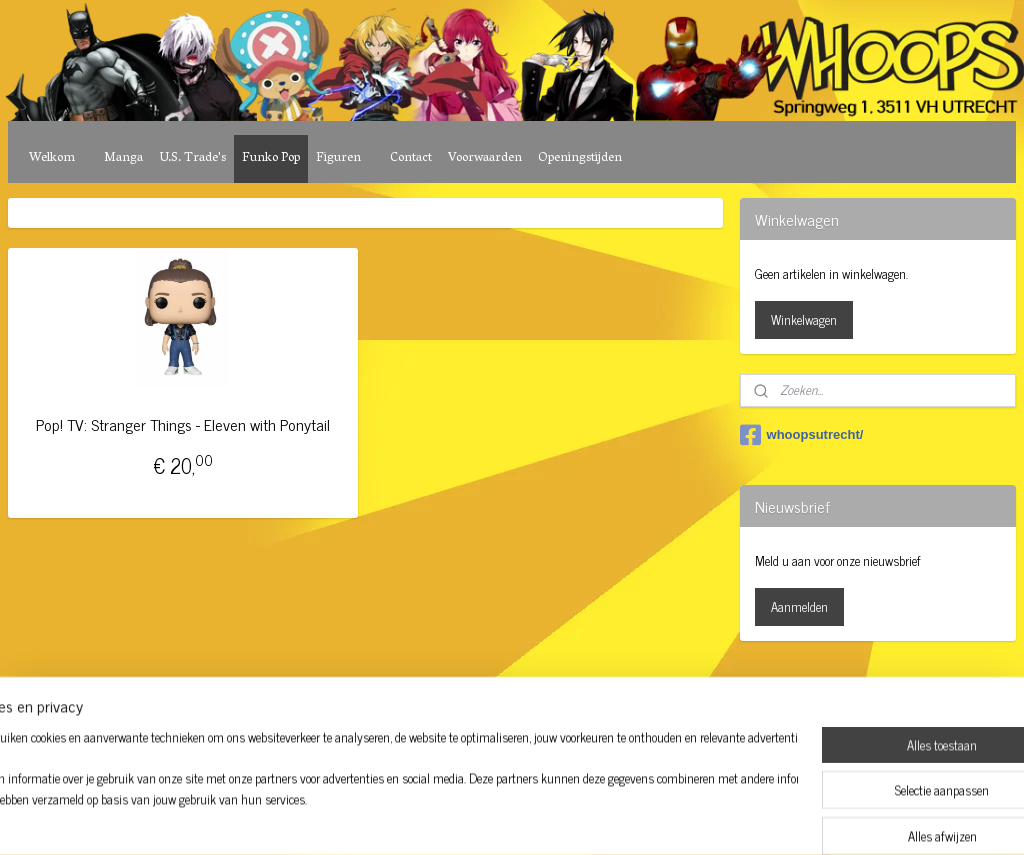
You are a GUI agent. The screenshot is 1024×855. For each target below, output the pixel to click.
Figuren (338, 158)
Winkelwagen (804, 319)
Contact (411, 158)
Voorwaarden (485, 158)
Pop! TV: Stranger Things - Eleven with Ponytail (183, 424)
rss (486, 692)
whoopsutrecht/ (802, 435)
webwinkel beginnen (541, 692)
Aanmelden (799, 606)
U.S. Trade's (192, 158)
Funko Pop (271, 158)
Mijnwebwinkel (676, 692)
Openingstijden (580, 158)
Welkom (52, 158)
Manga (123, 158)
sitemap (456, 692)
